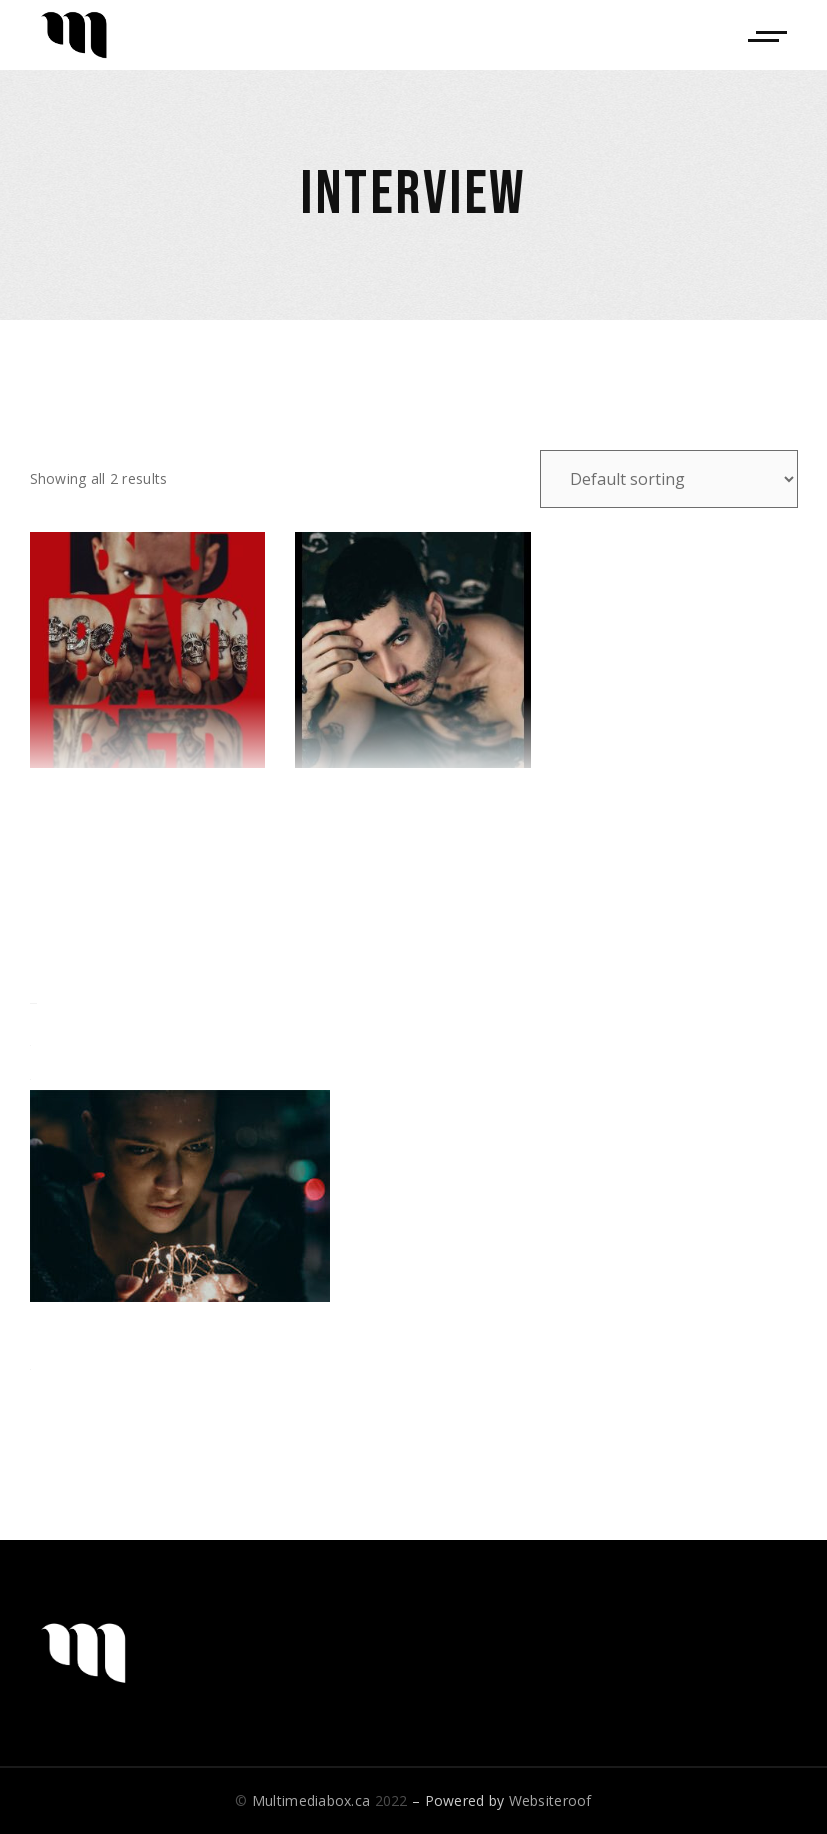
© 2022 (321, 1800)
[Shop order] (669, 479)
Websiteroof (550, 1800)
